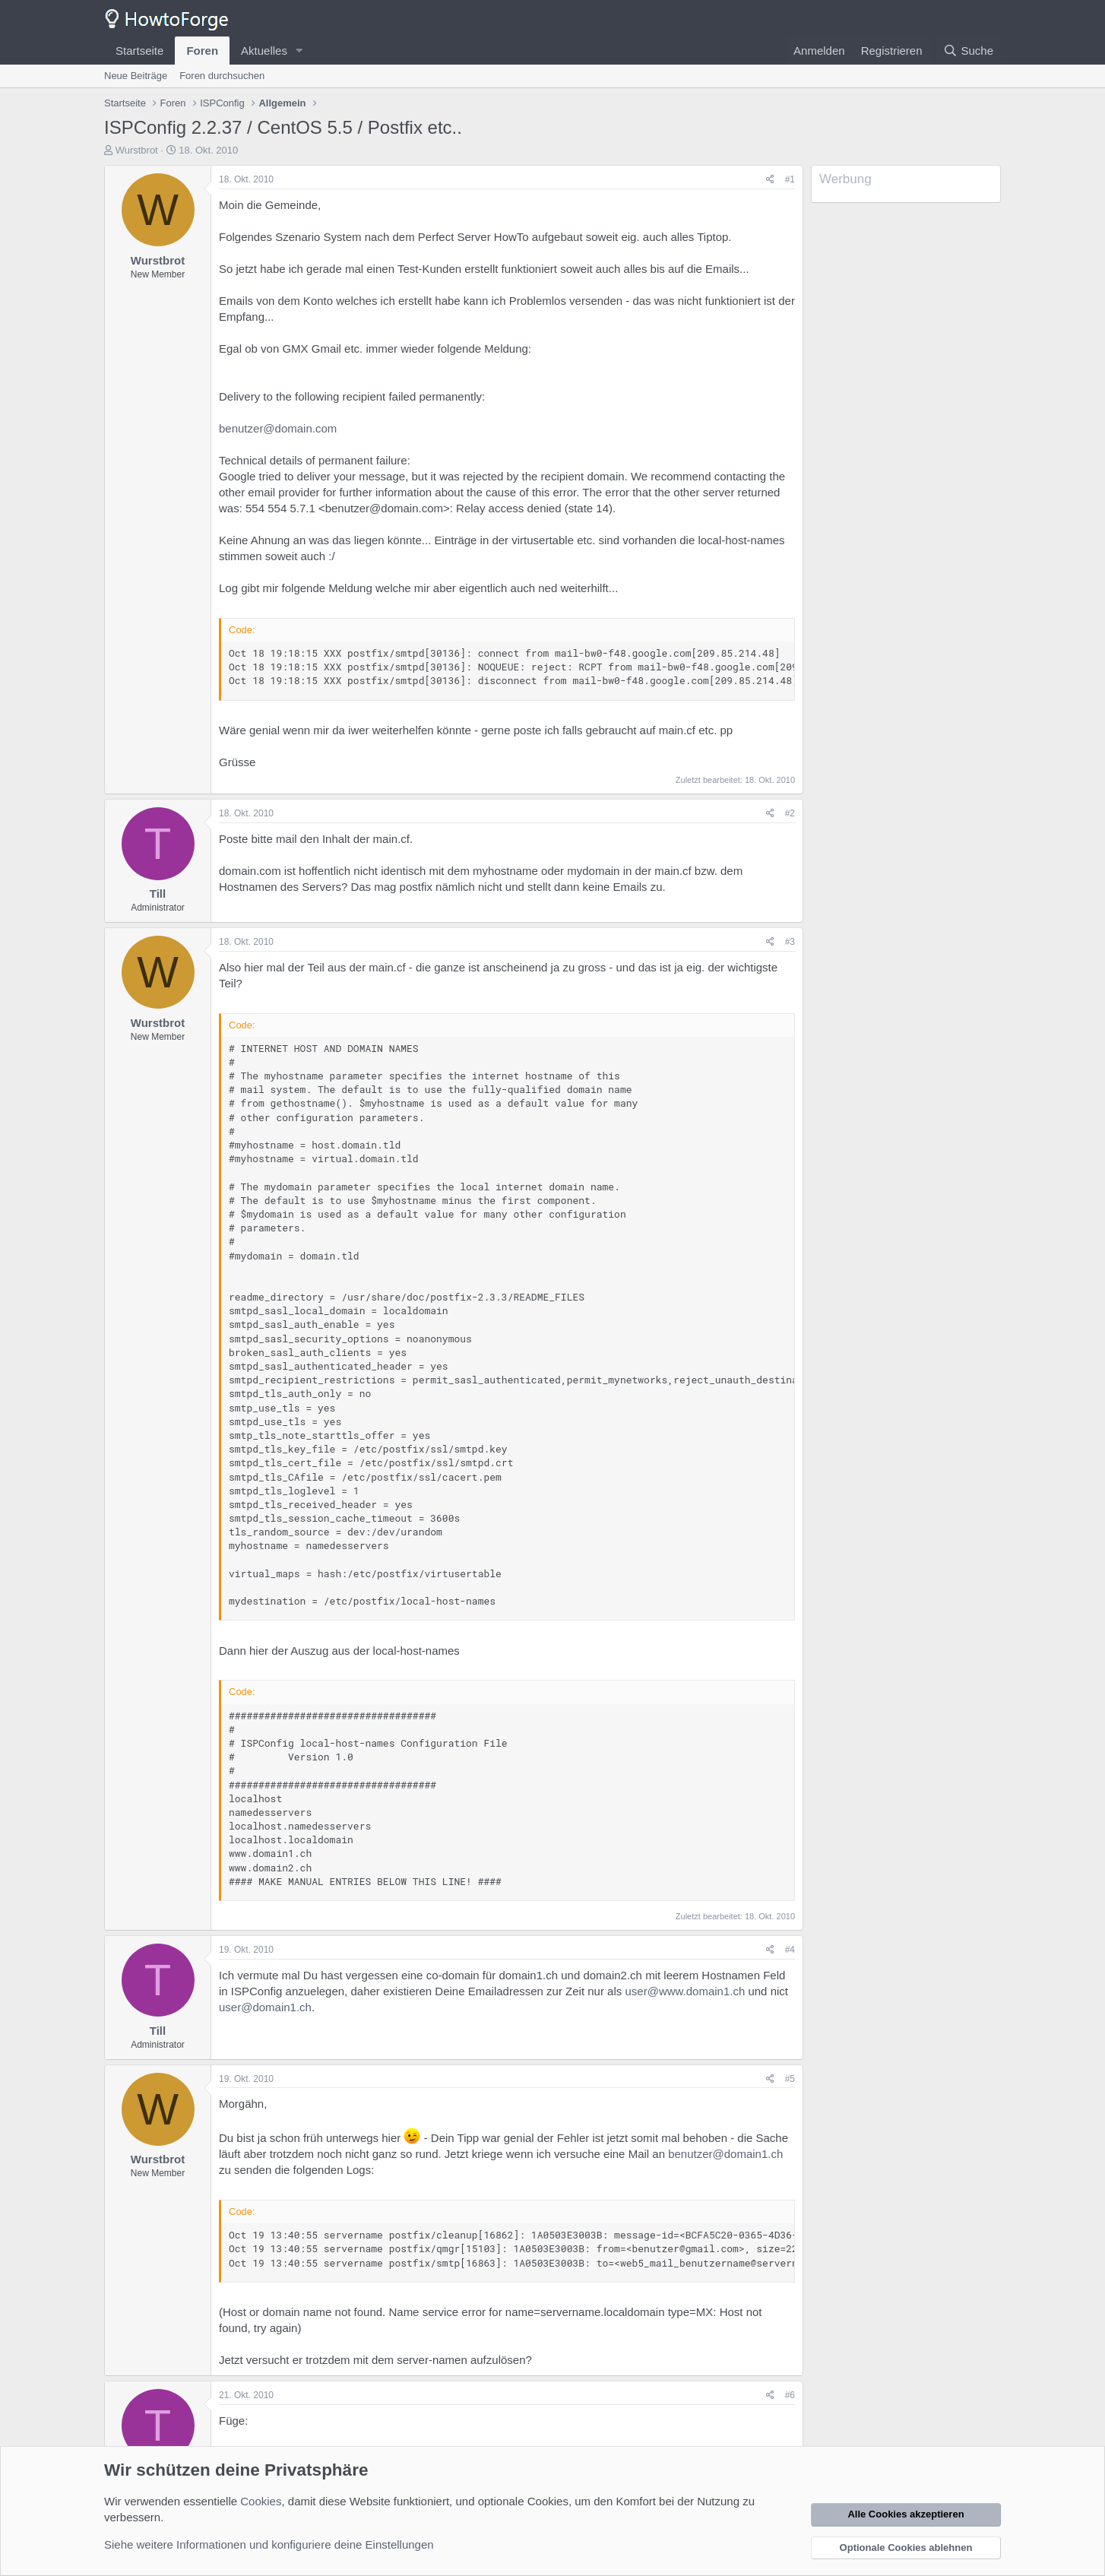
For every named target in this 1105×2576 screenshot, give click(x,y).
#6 (790, 2395)
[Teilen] (770, 180)
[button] (299, 50)
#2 (790, 813)
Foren (202, 50)
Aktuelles (264, 50)
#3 (790, 941)
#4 (790, 1949)
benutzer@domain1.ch (725, 2153)
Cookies (260, 2501)
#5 (790, 2079)
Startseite (139, 50)
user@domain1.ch (265, 2007)
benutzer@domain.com (278, 428)
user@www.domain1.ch (685, 1991)
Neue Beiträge (135, 75)
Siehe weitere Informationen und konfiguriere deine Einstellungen (269, 2544)
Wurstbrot (137, 150)
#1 (790, 179)
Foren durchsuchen (221, 75)
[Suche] (968, 50)
